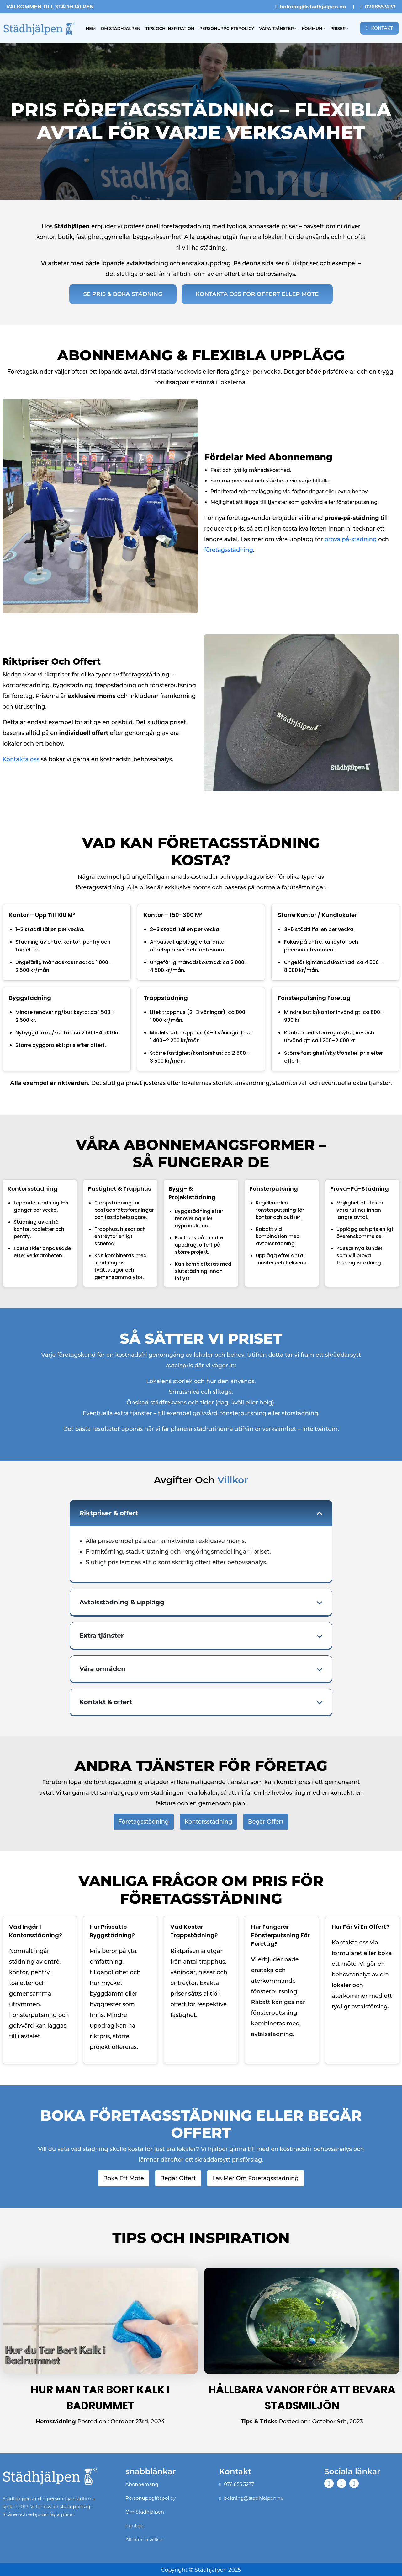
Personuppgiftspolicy (226, 28)
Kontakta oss (21, 759)
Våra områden (102, 1669)
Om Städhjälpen (120, 28)
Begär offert (266, 1821)
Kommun (312, 28)
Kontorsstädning (208, 1821)
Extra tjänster (101, 1635)
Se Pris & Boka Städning (123, 294)
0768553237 (378, 7)
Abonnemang (141, 2484)
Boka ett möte (123, 2178)
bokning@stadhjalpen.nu (311, 7)
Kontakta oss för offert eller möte (257, 294)
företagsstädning (228, 550)
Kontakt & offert (105, 1702)
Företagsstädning (143, 1821)
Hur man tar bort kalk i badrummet (100, 2397)
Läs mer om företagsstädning (255, 2178)
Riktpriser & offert (108, 1513)
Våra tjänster (276, 28)
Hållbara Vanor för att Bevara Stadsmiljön (301, 2397)
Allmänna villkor (144, 2539)
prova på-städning (351, 539)
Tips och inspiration (169, 28)
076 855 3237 (236, 2484)
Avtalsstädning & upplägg (121, 1602)
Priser (338, 28)
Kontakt (379, 28)
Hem (92, 27)
